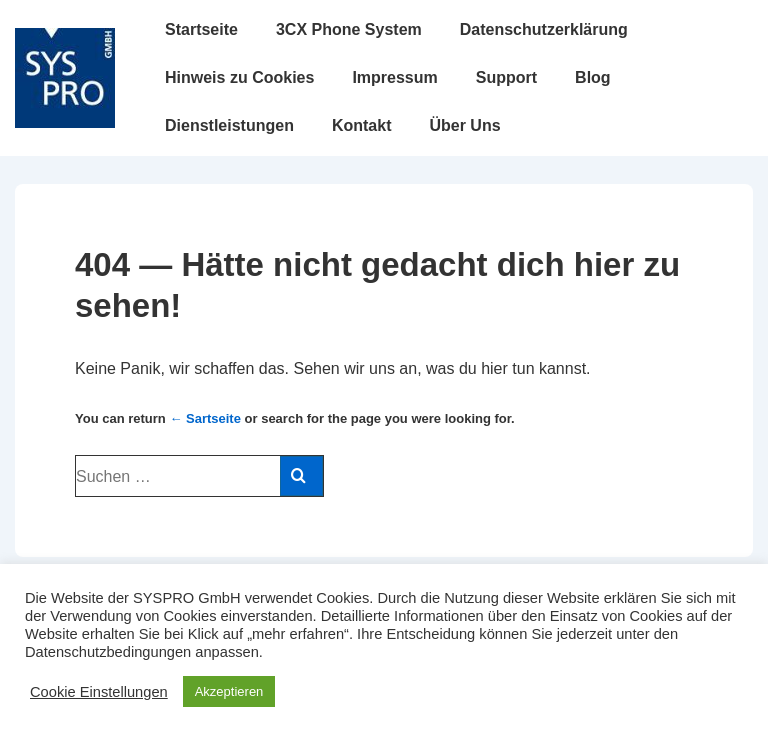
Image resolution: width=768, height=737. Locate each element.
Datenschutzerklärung (544, 29)
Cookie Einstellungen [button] (99, 692)
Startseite (201, 29)
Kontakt (362, 125)
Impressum (394, 77)
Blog (593, 77)
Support (506, 77)
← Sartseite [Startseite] (205, 418)
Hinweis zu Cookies (239, 77)
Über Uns (464, 125)
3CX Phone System (349, 29)
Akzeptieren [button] (229, 691)
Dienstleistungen (229, 125)
